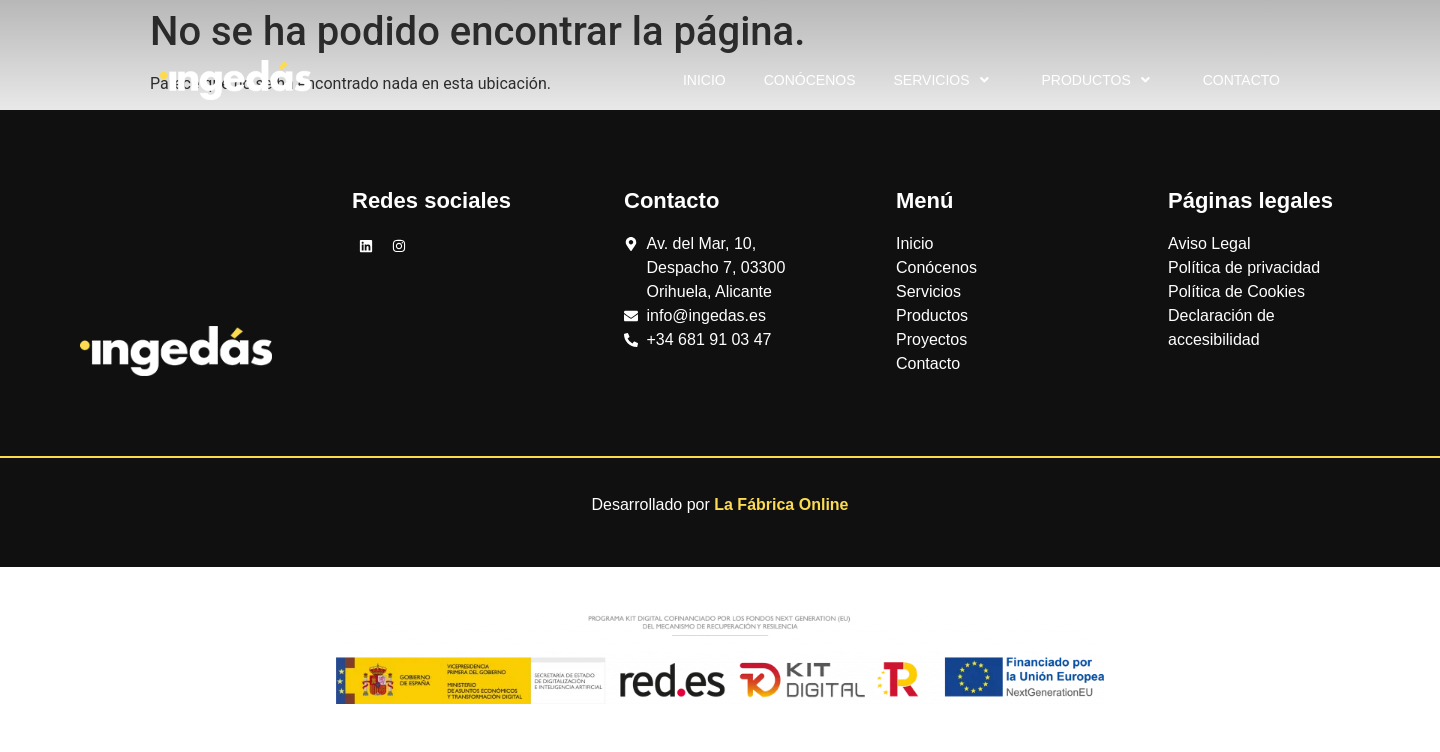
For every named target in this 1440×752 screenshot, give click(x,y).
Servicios (944, 80)
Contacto (1241, 80)
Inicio (704, 80)
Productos (1098, 80)
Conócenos (810, 80)
